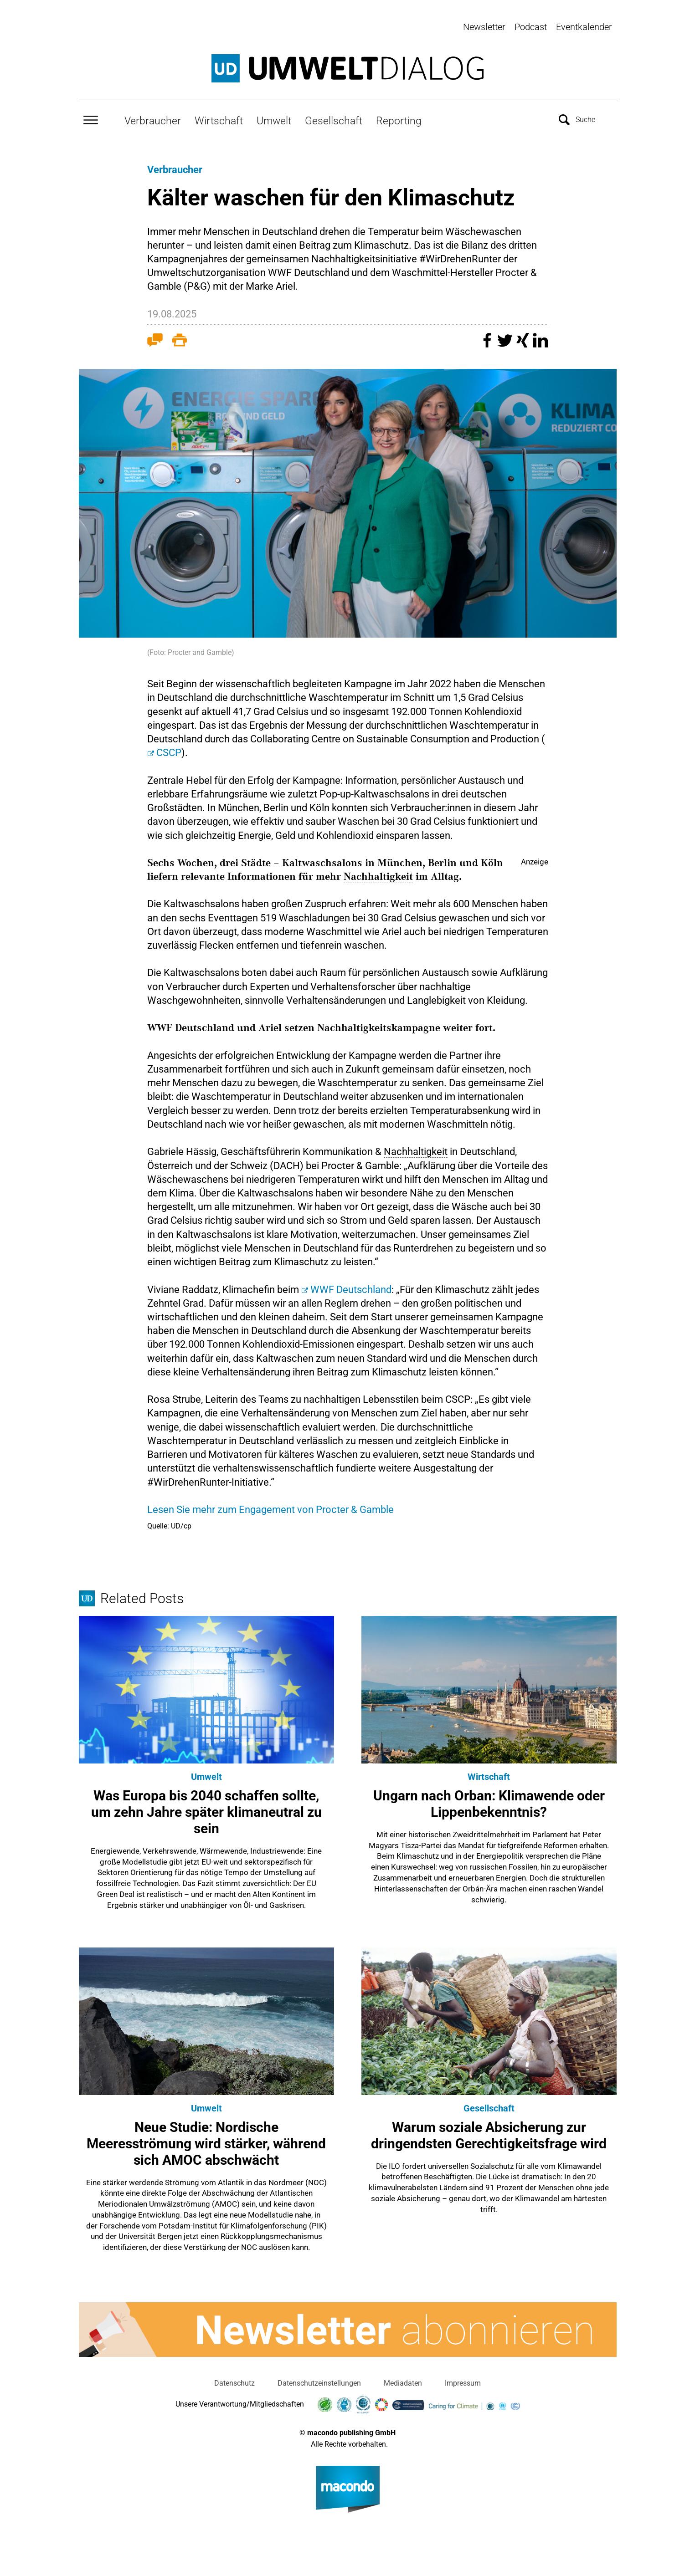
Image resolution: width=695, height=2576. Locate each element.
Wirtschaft (219, 117)
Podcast (531, 26)
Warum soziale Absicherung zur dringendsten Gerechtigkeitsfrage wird (489, 2132)
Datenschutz (234, 2380)
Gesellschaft (333, 117)
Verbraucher (152, 117)
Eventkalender (584, 26)
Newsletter (484, 26)
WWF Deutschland (350, 1286)
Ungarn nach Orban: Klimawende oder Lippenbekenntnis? (489, 1800)
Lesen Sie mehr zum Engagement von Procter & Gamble (270, 1506)
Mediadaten (403, 2380)
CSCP (168, 749)
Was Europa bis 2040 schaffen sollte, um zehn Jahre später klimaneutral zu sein (206, 1808)
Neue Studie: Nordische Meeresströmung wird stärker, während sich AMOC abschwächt (206, 2140)
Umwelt (274, 117)
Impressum (463, 2380)
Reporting (399, 117)
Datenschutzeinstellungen (319, 2380)
